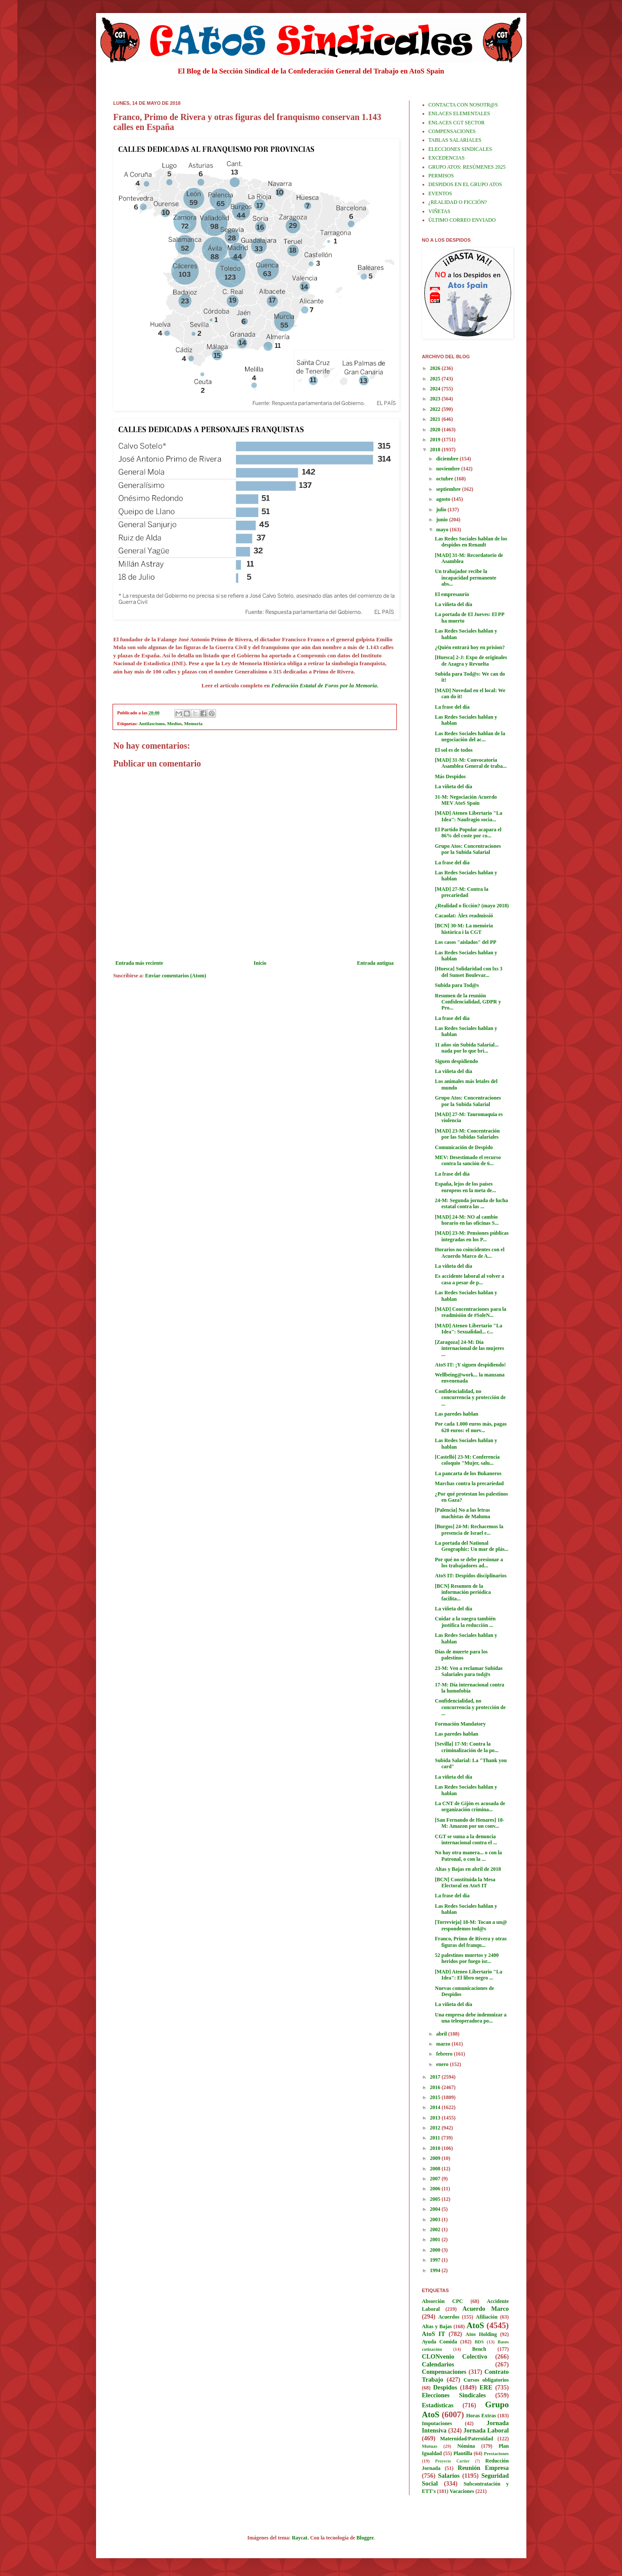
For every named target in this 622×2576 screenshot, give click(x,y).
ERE (485, 2387)
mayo (442, 530)
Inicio (260, 963)
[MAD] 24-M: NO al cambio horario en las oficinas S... (467, 1220)
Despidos (445, 2387)
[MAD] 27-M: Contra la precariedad (461, 892)
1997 (436, 2260)
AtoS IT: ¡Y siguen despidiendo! (470, 1365)
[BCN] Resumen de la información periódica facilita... (463, 1592)
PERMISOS (441, 176)
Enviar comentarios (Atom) (175, 976)
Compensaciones (444, 2371)
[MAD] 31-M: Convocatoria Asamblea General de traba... (470, 763)
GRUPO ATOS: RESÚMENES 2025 (467, 167)
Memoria (193, 723)
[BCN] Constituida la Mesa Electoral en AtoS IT (465, 1882)
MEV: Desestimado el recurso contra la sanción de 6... (468, 1160)
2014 (436, 2107)
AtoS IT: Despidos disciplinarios (470, 1576)
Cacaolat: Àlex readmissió (464, 916)
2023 (436, 399)
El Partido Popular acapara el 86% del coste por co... (468, 832)
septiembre (449, 489)
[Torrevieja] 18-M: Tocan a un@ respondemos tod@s (471, 1925)
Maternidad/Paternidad (466, 2439)
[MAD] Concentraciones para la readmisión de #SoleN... (470, 1312)
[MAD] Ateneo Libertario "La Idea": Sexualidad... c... (468, 1329)
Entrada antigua (375, 963)
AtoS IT (434, 2333)
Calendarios (438, 2364)
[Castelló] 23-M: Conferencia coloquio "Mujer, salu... (467, 1460)
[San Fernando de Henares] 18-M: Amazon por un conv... (469, 1823)
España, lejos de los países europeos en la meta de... (465, 1187)
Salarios (449, 2475)
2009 (436, 2158)
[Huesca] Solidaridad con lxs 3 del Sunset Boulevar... (468, 972)
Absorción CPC (442, 2301)
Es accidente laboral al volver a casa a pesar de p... (469, 1279)
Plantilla (462, 2453)
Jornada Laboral (486, 2430)
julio (441, 510)
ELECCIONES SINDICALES (460, 149)
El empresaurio (452, 594)
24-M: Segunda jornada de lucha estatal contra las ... (471, 1203)
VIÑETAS (439, 211)
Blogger (364, 2538)
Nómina (466, 2446)
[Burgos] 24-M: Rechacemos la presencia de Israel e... (469, 1529)
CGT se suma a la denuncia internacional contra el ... (466, 1839)
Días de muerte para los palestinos (461, 1655)
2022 (436, 409)
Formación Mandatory (460, 1724)
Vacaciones (462, 2491)
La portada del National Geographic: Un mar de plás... (471, 1546)
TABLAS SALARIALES (455, 140)
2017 (436, 2077)
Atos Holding (481, 2334)
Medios (174, 723)
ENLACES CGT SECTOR (457, 123)
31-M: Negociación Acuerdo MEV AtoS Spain (466, 800)
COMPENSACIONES (452, 131)
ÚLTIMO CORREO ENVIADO (462, 220)
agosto (444, 499)
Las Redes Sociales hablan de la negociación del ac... (470, 736)
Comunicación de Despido (463, 1147)
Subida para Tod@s (457, 985)
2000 (436, 2250)
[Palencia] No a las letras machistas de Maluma (462, 1513)
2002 (436, 2229)
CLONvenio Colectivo (454, 2356)
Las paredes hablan (456, 1414)
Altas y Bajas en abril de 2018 (468, 1869)
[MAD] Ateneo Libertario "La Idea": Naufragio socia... (468, 816)
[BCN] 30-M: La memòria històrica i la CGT (464, 929)
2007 (436, 2179)
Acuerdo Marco (485, 2308)
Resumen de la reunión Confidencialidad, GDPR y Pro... (468, 1002)
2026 (436, 368)
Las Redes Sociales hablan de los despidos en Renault (471, 542)
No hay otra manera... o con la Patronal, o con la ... (468, 1856)
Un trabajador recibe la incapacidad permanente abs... (465, 577)
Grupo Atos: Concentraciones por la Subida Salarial (468, 849)
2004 (436, 2209)
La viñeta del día (453, 604)
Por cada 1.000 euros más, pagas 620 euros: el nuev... (470, 1427)
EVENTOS (440, 193)
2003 (436, 2219)
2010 (436, 2148)
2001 (436, 2239)
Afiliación (487, 2317)
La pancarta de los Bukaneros (468, 1473)
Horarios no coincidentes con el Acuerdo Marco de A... (469, 1252)
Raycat (299, 2538)
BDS (479, 2341)
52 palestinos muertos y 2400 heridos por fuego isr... (467, 1958)
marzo (444, 2044)
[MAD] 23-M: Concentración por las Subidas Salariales (467, 1134)
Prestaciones (496, 2453)
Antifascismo (152, 723)
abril (442, 2034)
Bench (479, 2349)
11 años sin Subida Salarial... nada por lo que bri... (466, 1048)
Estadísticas (438, 2405)
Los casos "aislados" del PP (465, 942)
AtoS (475, 2325)
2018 (436, 450)
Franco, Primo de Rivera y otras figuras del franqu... (470, 1942)
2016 (436, 2087)
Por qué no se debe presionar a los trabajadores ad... (469, 1562)
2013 (436, 2118)
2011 (435, 2138)
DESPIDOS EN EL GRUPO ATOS (465, 184)
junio (442, 520)
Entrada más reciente (139, 963)
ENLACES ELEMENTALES (459, 113)
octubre (445, 479)
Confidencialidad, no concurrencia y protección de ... (470, 1397)
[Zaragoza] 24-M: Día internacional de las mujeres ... (469, 1348)
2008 (436, 2169)
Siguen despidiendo (456, 1061)
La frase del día (452, 707)
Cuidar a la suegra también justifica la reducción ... (465, 1622)
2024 (436, 389)
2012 (436, 2128)
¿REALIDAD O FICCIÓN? (458, 202)
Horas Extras (481, 2416)
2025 (436, 379)
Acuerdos (448, 2317)
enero (442, 2064)
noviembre (448, 469)
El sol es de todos (453, 750)
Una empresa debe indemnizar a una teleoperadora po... (470, 2018)
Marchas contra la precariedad (469, 1483)
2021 (436, 419)
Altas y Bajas (437, 2326)
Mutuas (429, 2446)
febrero (445, 2054)
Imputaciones (437, 2423)
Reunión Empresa (483, 2467)
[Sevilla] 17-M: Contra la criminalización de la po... (466, 1747)
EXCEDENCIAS (447, 158)
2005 (436, 2199)
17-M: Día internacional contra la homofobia (469, 1688)
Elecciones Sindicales (454, 2395)
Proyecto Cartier (452, 2461)
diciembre (447, 459)
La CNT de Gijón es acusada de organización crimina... (470, 1806)
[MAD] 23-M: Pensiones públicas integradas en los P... (472, 1236)
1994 (436, 2270)
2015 (436, 2097)
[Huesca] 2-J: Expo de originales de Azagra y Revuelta (471, 660)
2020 (436, 430)
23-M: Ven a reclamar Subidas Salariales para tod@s (468, 1671)
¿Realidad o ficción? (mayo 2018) (472, 906)
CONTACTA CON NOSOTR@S (463, 105)
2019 (436, 440)
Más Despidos (450, 776)
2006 (436, 2189)
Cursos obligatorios (486, 2380)
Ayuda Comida (439, 2342)
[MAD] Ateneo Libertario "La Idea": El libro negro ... (468, 1975)
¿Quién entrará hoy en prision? (470, 647)
